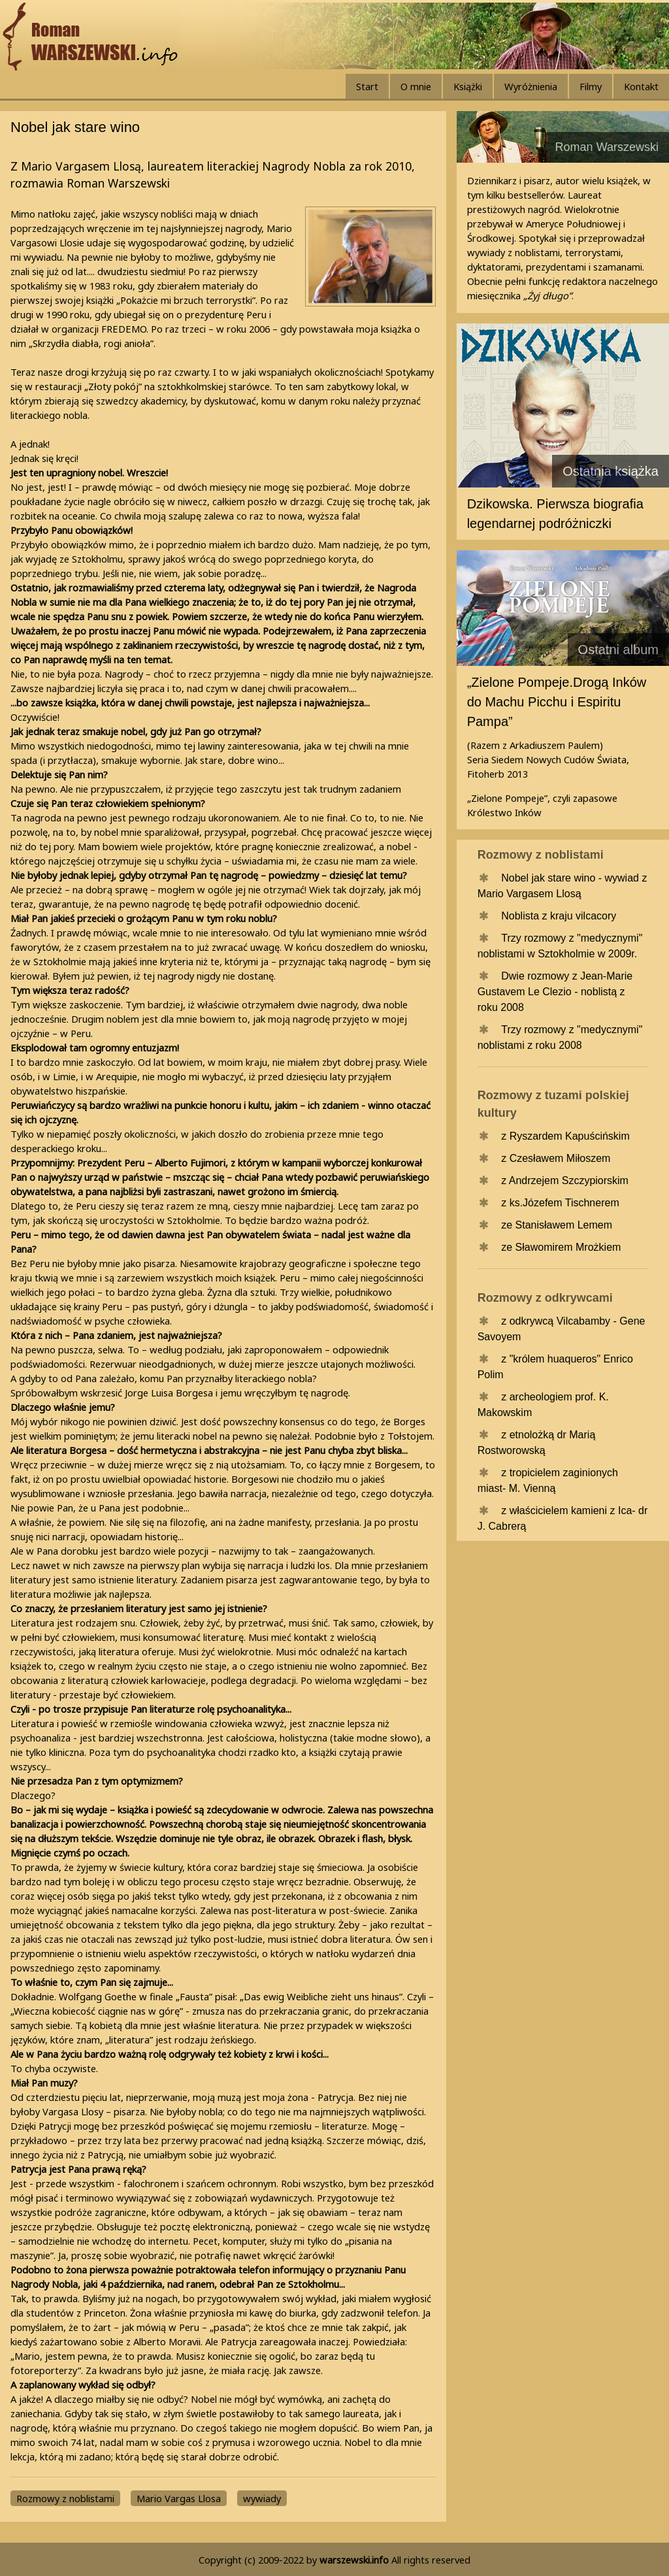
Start (367, 86)
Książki (467, 86)
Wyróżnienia (530, 86)
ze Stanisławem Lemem (556, 1224)
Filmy (590, 86)
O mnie (415, 86)
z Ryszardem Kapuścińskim (565, 1136)
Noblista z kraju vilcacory (558, 915)
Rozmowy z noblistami (65, 2498)
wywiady (262, 2498)
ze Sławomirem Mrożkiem (561, 1247)
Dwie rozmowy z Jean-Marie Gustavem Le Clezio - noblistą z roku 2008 (555, 991)
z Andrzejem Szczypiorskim (564, 1180)
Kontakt (641, 86)
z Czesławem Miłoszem (555, 1158)
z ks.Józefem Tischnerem (560, 1202)
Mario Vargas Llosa (179, 2498)
